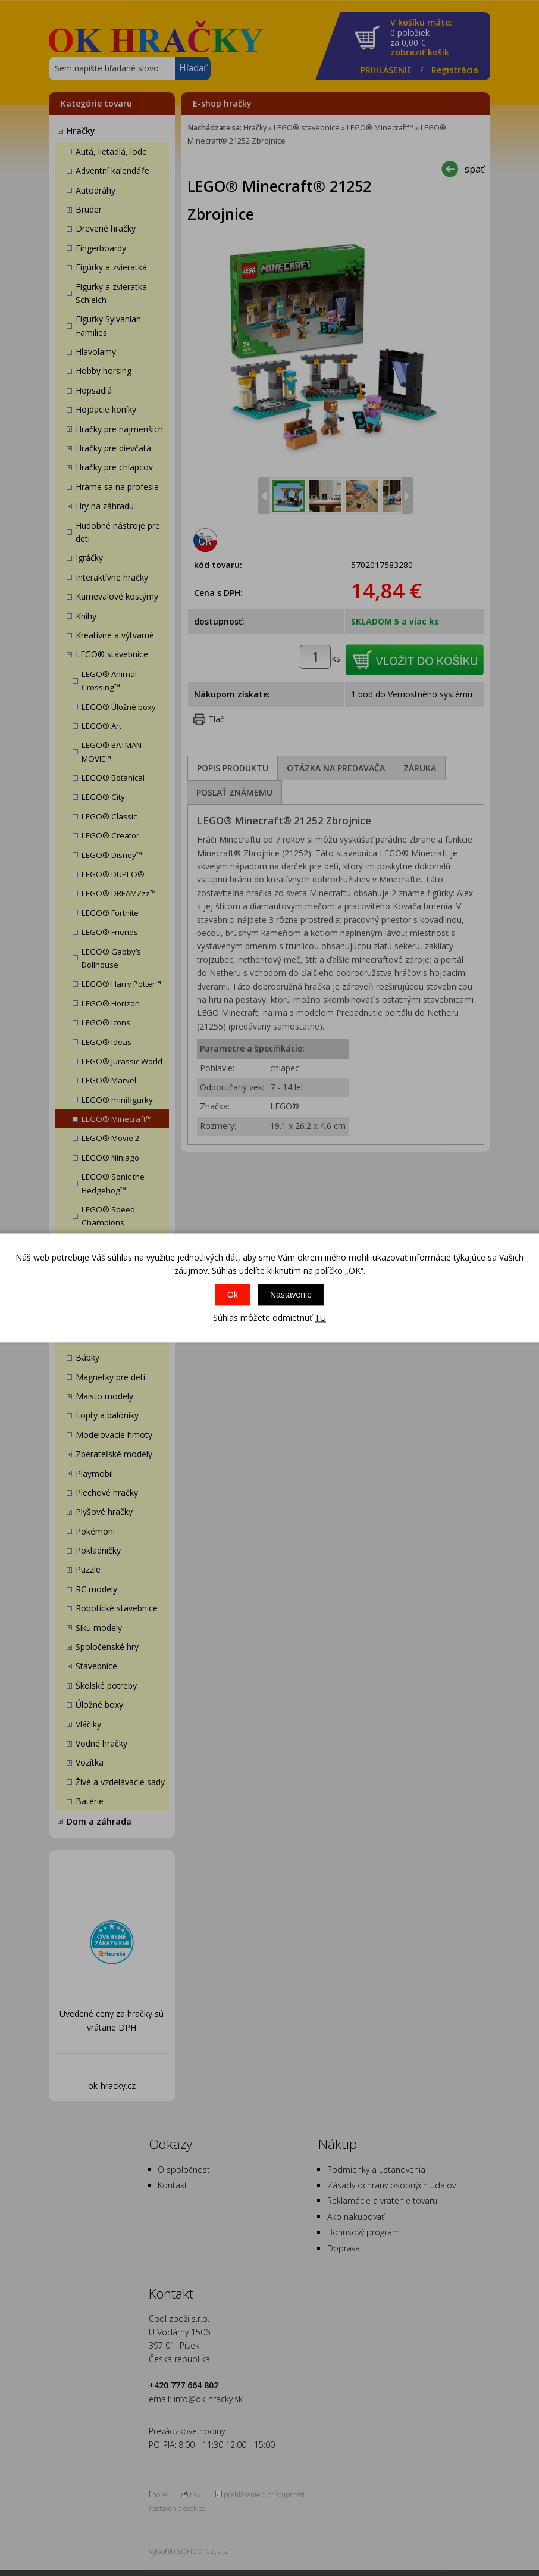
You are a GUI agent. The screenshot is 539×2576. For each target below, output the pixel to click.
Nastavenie (291, 1294)
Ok (232, 1294)
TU (320, 1317)
